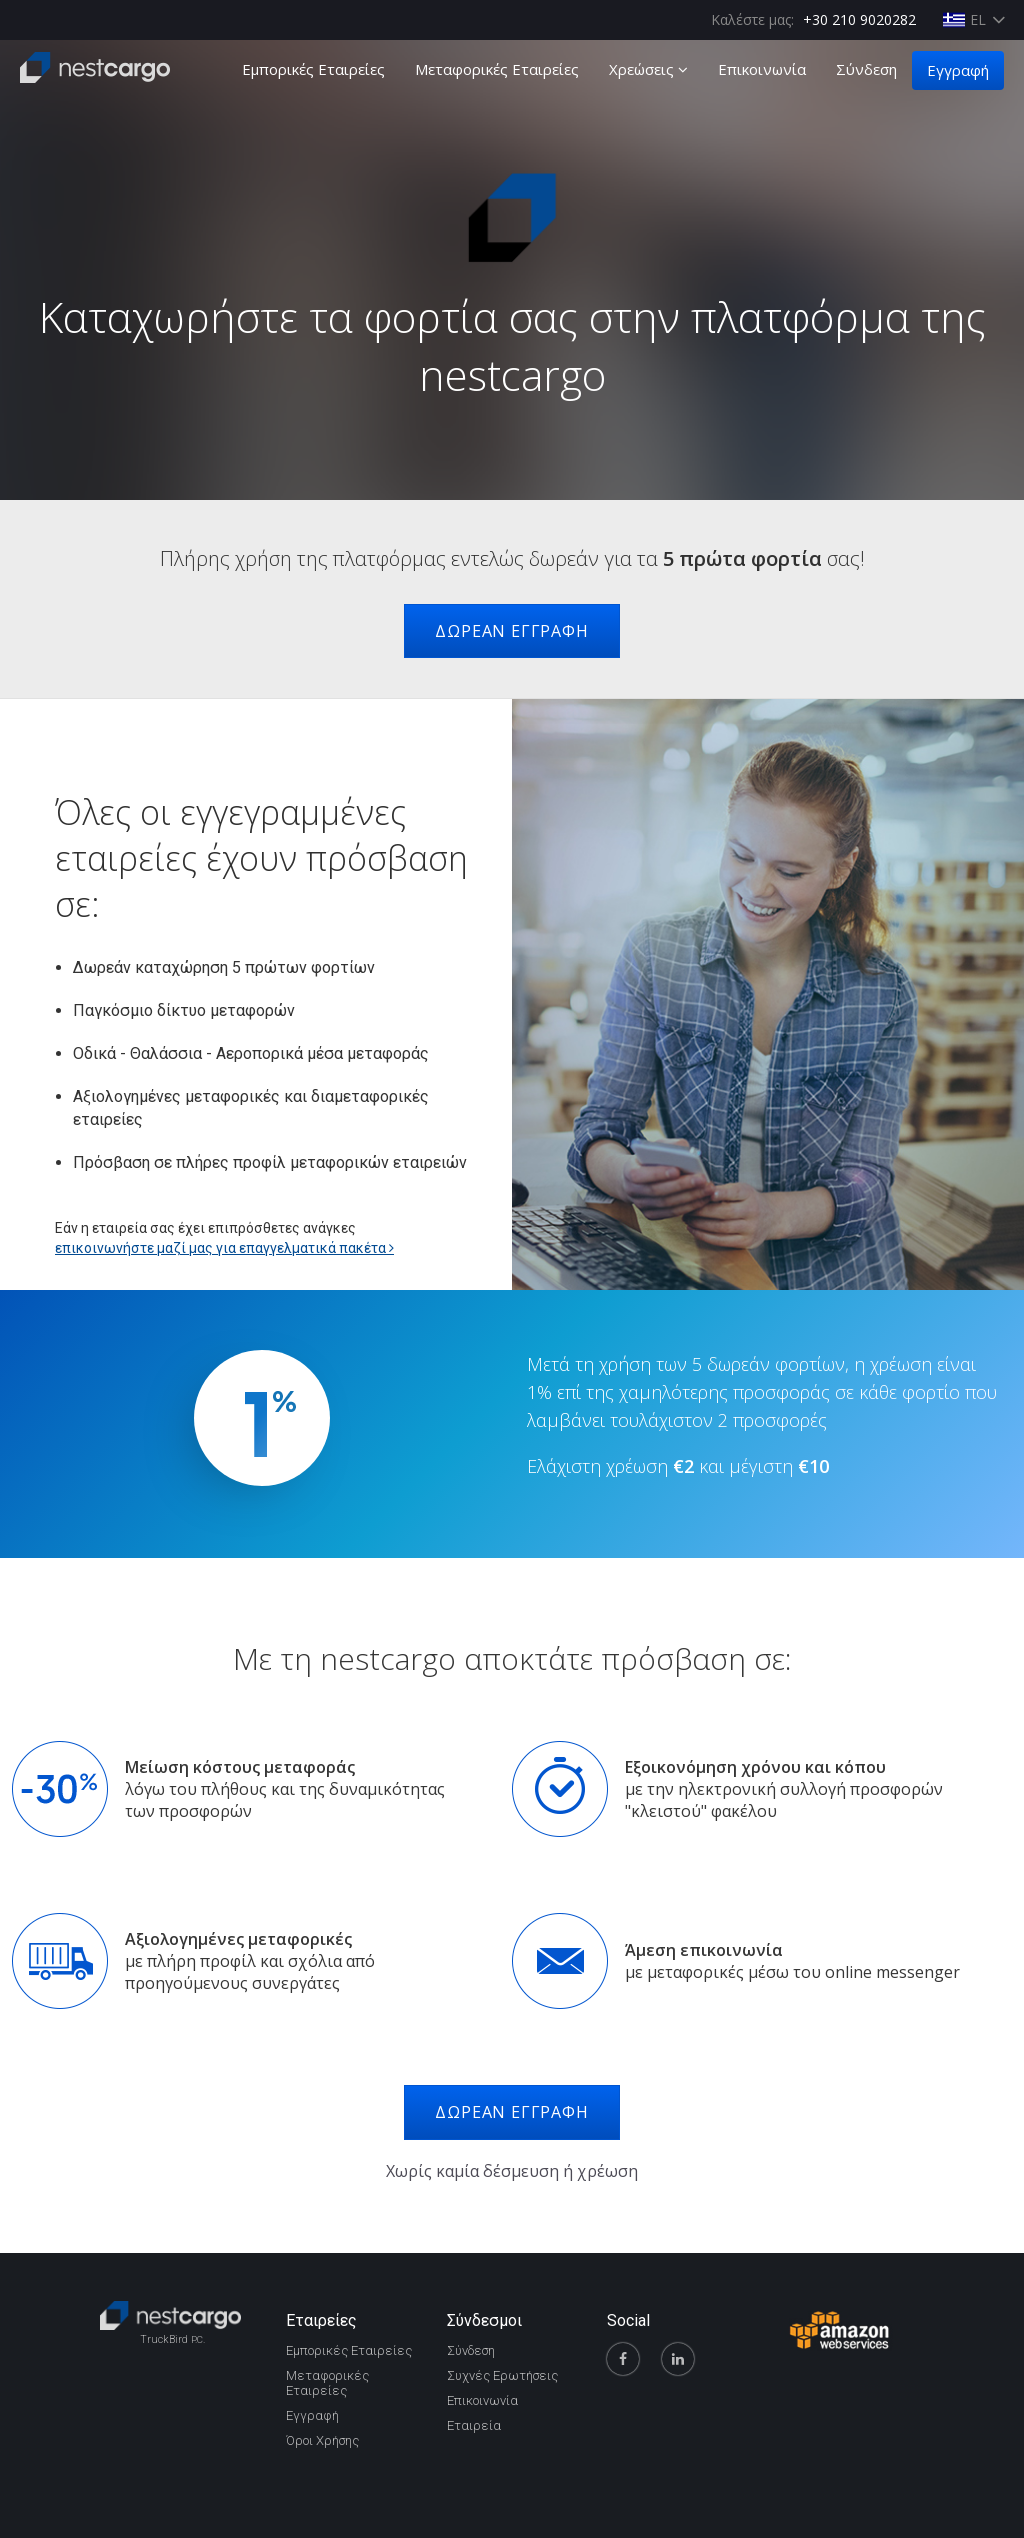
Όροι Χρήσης (322, 2440)
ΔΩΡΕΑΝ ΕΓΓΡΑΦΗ (511, 631)
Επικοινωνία (762, 69)
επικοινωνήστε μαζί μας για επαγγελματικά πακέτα (224, 1248)
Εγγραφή (958, 70)
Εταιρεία (474, 2425)
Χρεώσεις (648, 69)
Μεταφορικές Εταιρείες (497, 69)
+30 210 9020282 (859, 19)
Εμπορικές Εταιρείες (313, 69)
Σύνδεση (866, 69)
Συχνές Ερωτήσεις (502, 2375)
